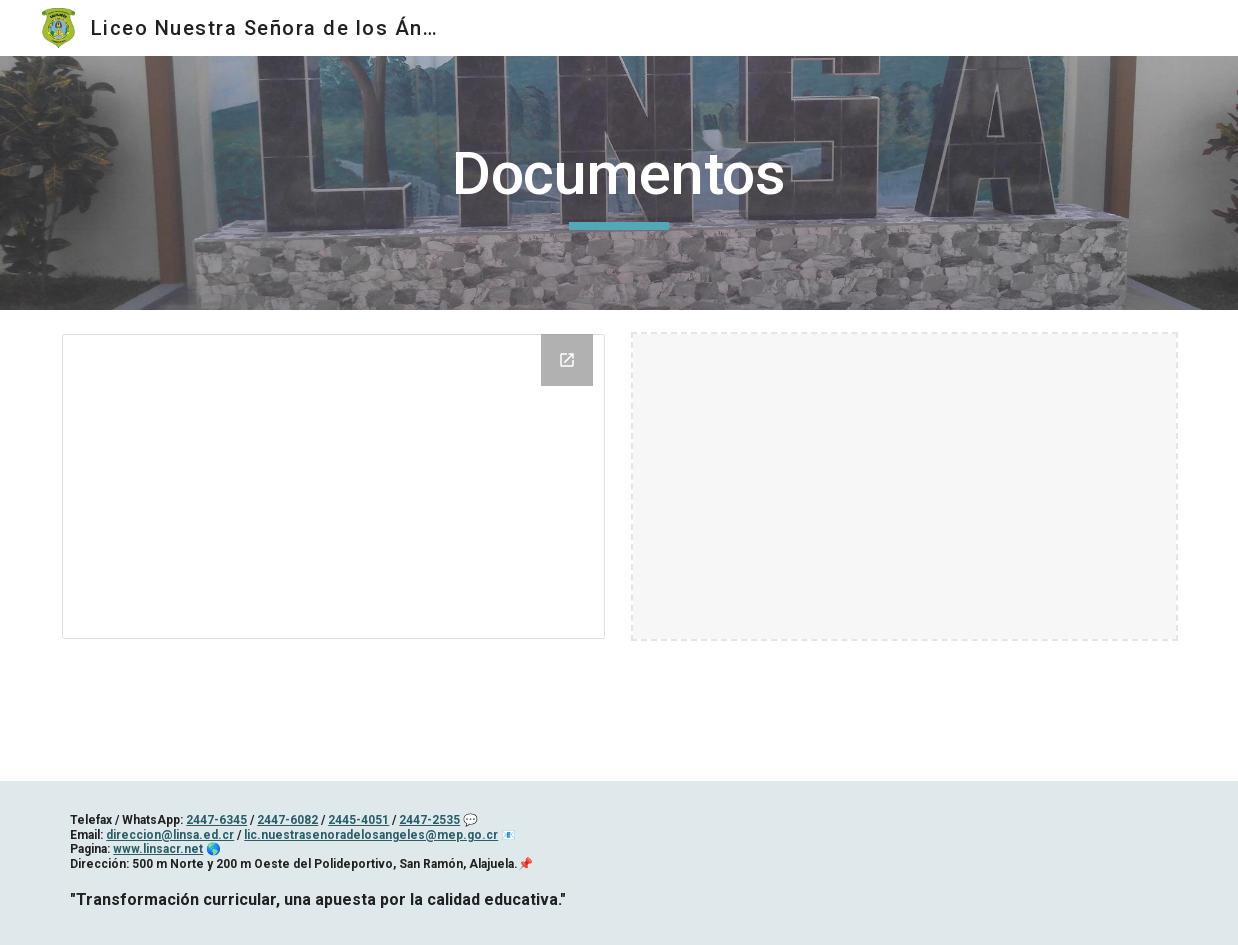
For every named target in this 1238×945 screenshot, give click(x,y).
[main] (619, 183)
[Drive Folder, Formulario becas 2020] (333, 486)
